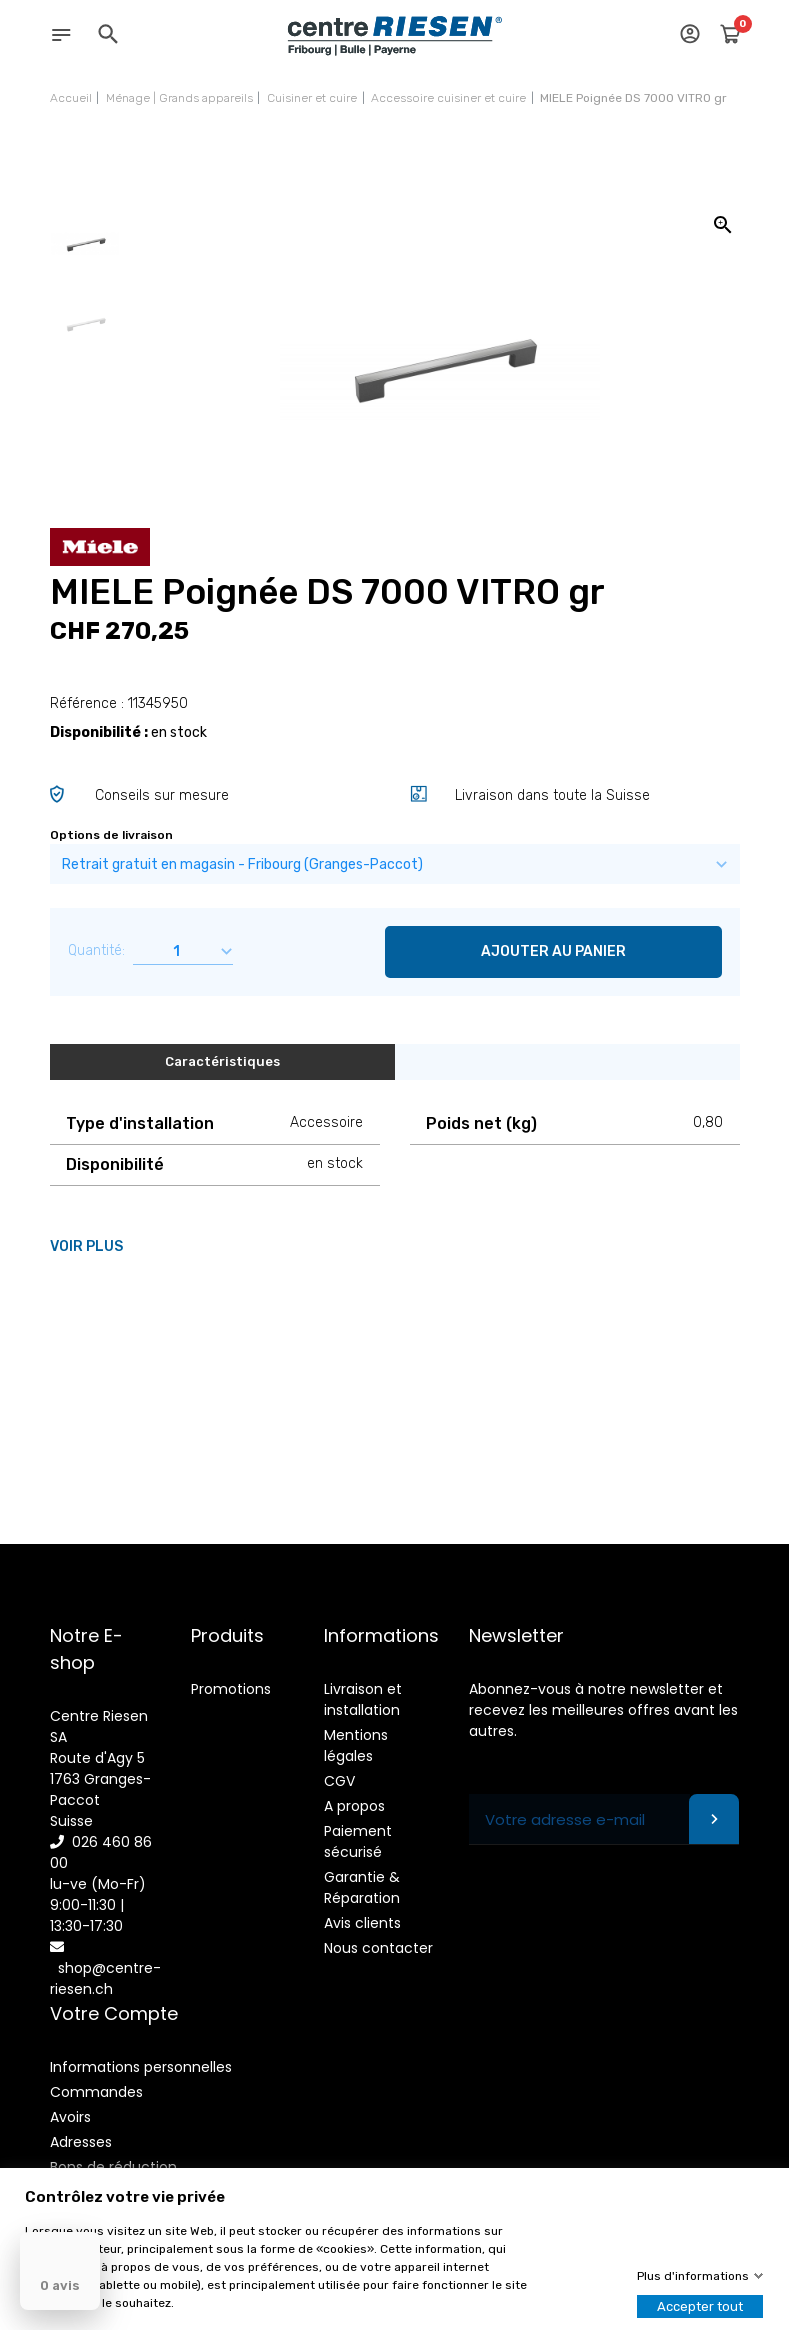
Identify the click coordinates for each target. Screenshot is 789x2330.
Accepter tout (700, 2306)
